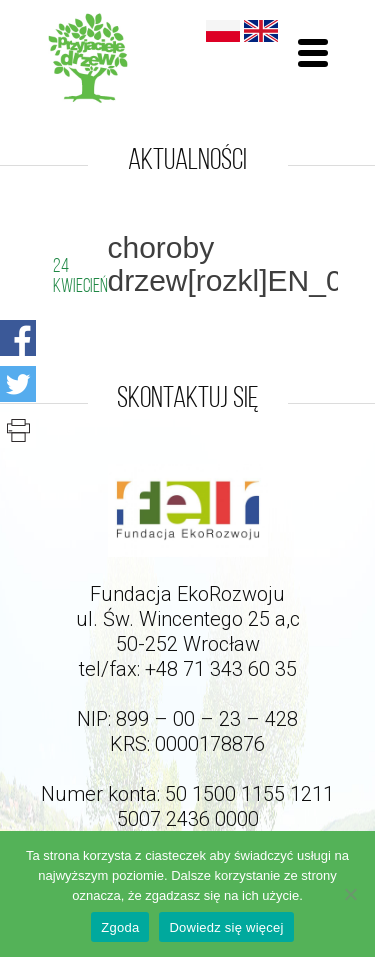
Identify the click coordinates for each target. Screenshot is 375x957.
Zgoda (120, 927)
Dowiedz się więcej (226, 927)
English (261, 31)
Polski (223, 31)
